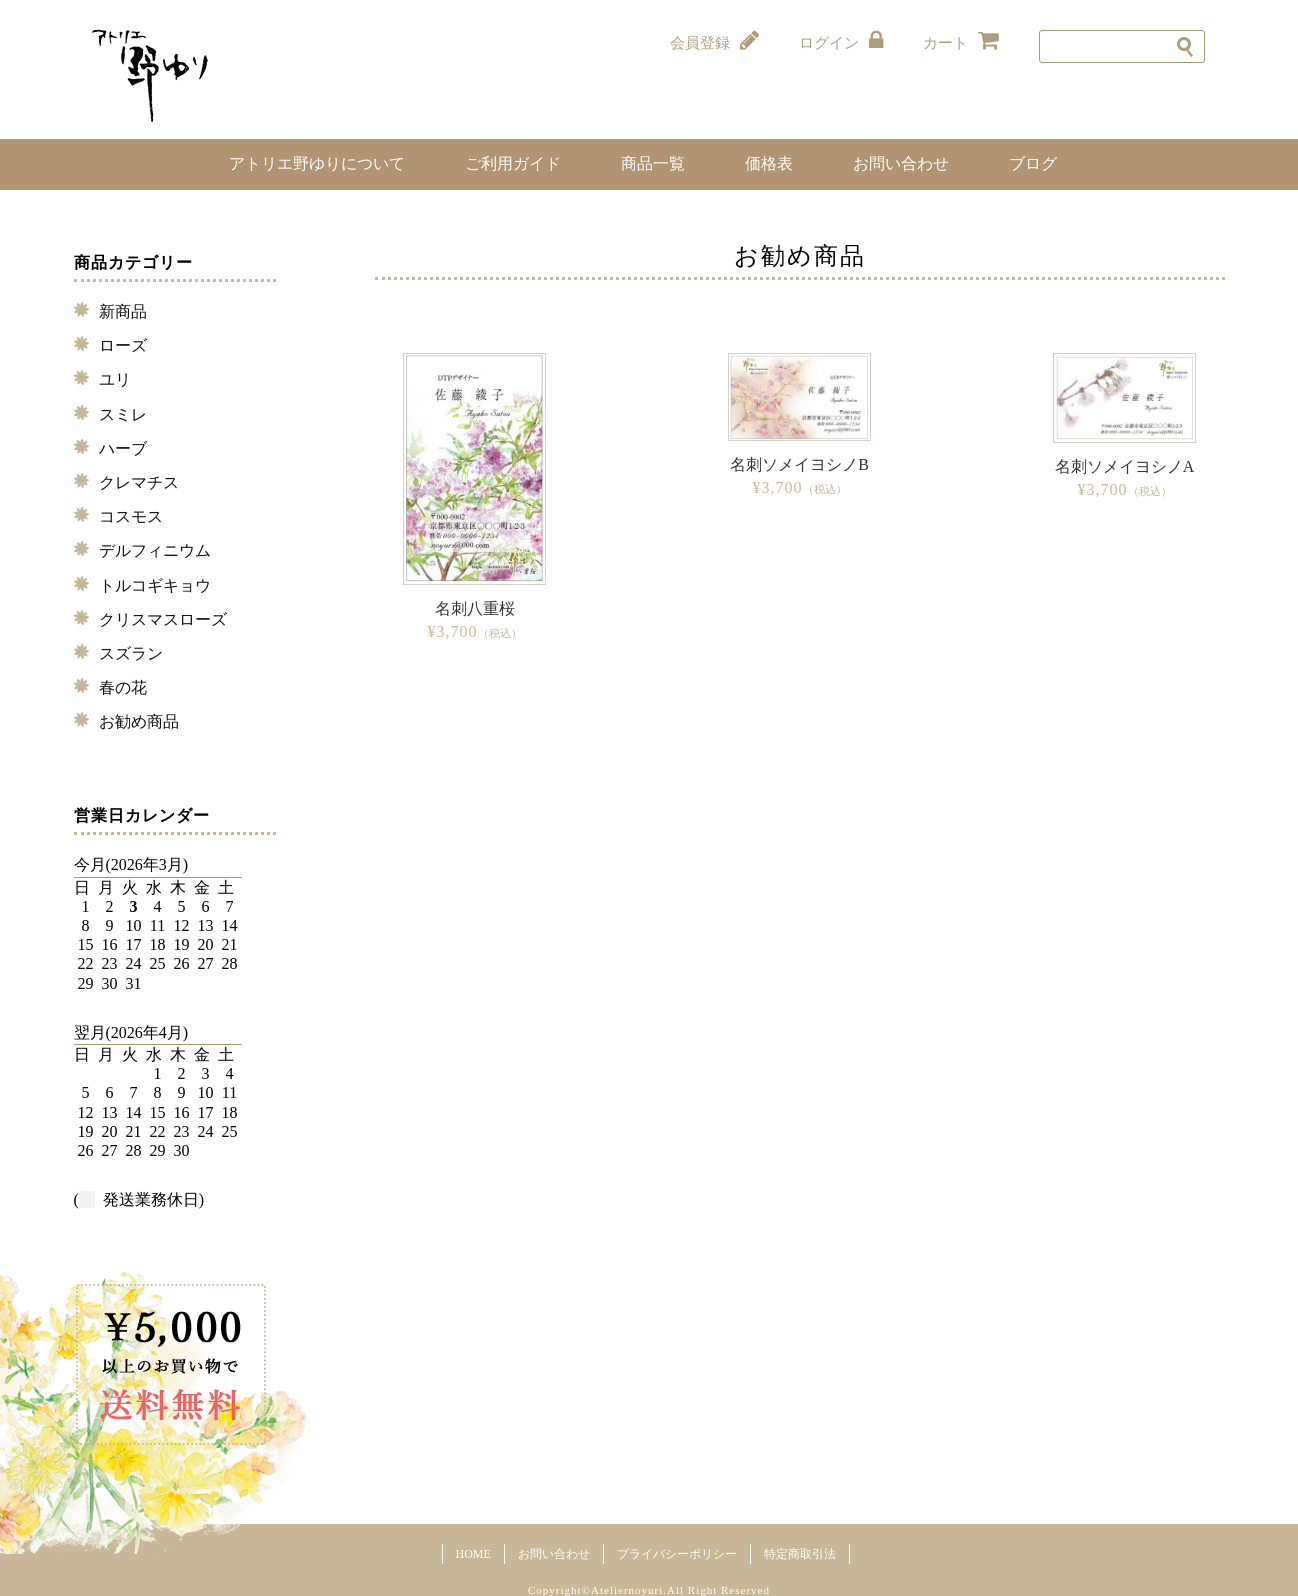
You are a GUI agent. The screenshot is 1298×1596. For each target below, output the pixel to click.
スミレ (123, 414)
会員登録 (714, 41)
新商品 (123, 311)
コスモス (131, 516)
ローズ (123, 345)
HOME (473, 1554)
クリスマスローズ (163, 619)
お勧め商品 (139, 721)
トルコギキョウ (155, 585)
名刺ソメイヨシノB (799, 464)
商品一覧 (653, 163)
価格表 (769, 163)
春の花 (123, 687)
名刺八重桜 (475, 608)
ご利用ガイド (513, 163)
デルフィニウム (155, 550)
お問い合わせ (901, 163)
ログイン (841, 41)
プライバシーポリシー (677, 1554)
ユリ (115, 379)
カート (961, 41)
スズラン (131, 653)
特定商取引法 (800, 1554)
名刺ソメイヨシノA (1125, 466)
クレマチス (139, 482)
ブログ (1033, 163)
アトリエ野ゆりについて (317, 163)
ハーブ (123, 448)
